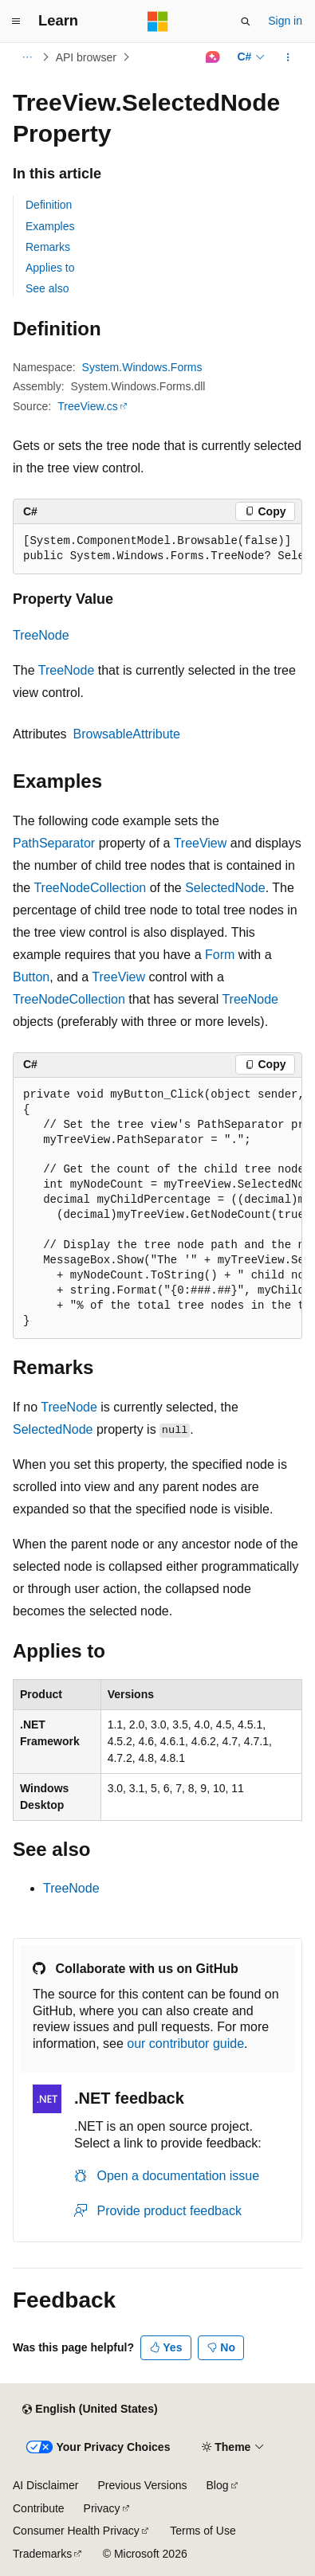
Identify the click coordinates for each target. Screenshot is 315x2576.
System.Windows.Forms (142, 367)
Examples (50, 226)
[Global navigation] (16, 21)
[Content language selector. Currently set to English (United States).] (90, 2409)
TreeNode (41, 635)
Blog (218, 2485)
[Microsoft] (158, 21)
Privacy (102, 2508)
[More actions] (288, 57)
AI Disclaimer (45, 2485)
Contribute (39, 2508)
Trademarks (42, 2553)
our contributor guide (185, 2043)
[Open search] (246, 21)
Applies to (50, 267)
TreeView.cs (87, 406)
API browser (86, 57)
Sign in (285, 20)
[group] (157, 549)
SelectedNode (225, 888)
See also (47, 288)
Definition (49, 204)
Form (219, 954)
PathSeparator (54, 843)
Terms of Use (202, 2530)
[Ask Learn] (212, 57)
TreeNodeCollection (89, 888)
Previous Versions (142, 2485)
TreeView (200, 843)
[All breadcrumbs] (27, 57)
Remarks (48, 247)
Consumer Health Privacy (76, 2530)
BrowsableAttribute (126, 734)
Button (31, 977)
